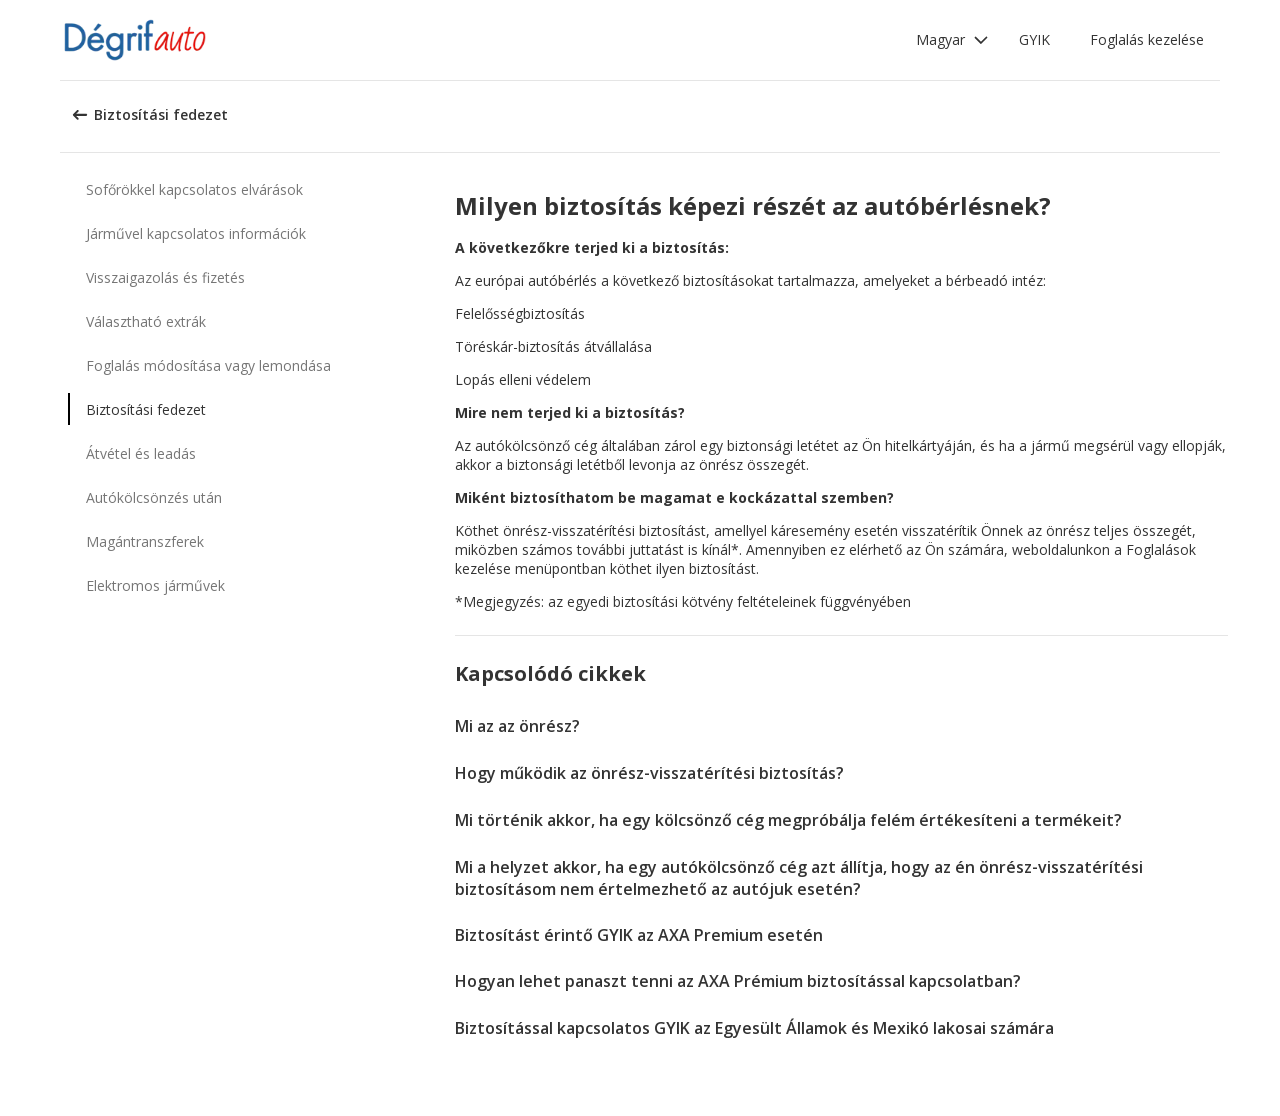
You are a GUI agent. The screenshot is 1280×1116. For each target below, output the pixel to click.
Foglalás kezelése (1147, 39)
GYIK (1034, 39)
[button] (952, 40)
